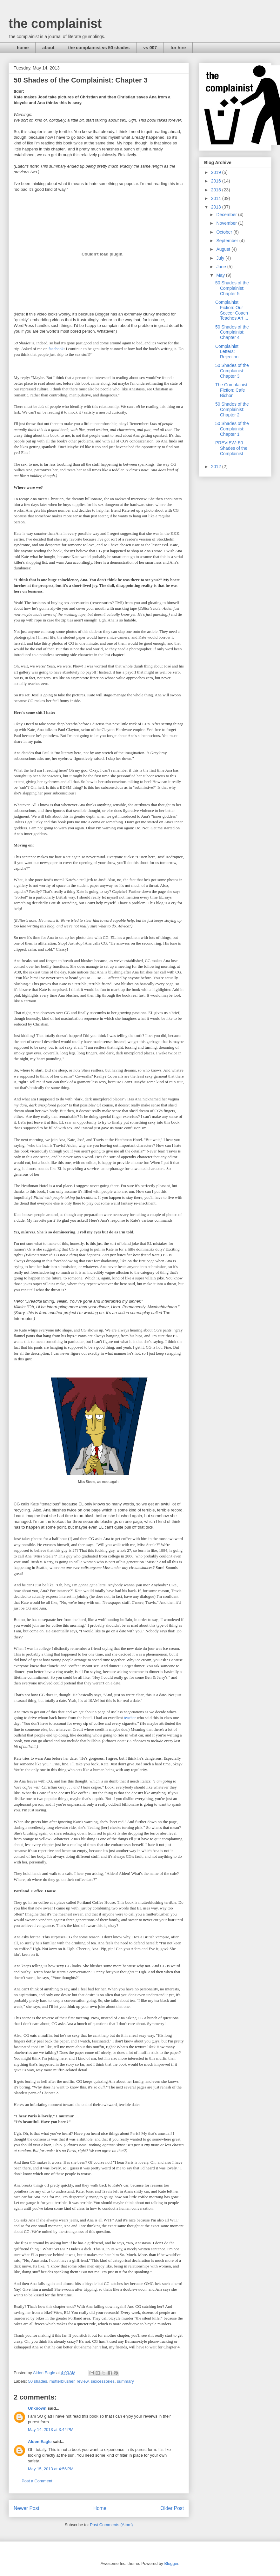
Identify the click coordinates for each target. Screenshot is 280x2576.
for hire (178, 47)
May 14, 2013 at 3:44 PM (50, 2429)
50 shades (37, 2381)
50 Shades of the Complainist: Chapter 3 (232, 371)
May (221, 275)
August (223, 249)
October (224, 232)
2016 (216, 180)
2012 (216, 466)
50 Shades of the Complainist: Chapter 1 (232, 429)
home (23, 47)
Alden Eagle (39, 2441)
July (220, 258)
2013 (216, 206)
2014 (216, 198)
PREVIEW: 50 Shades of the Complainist (231, 448)
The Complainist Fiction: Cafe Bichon (231, 390)
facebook (56, 348)
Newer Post (26, 2508)
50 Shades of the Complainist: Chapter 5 (232, 288)
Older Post (172, 2508)
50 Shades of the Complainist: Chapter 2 (232, 409)
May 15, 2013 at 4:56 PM (50, 2468)
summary (125, 2381)
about (48, 47)
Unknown (37, 2408)
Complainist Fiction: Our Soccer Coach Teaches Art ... (231, 310)
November (227, 223)
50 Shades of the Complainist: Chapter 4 (232, 332)
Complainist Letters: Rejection (226, 352)
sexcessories (103, 2381)
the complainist (55, 23)
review (83, 2381)
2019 (216, 172)
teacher (130, 1717)
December (227, 214)
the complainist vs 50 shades (99, 47)
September (227, 240)
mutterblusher (62, 2381)
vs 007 (150, 47)
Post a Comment (37, 2481)
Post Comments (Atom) (111, 2524)
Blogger (171, 2563)
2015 (216, 189)
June (221, 266)
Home (100, 2508)
